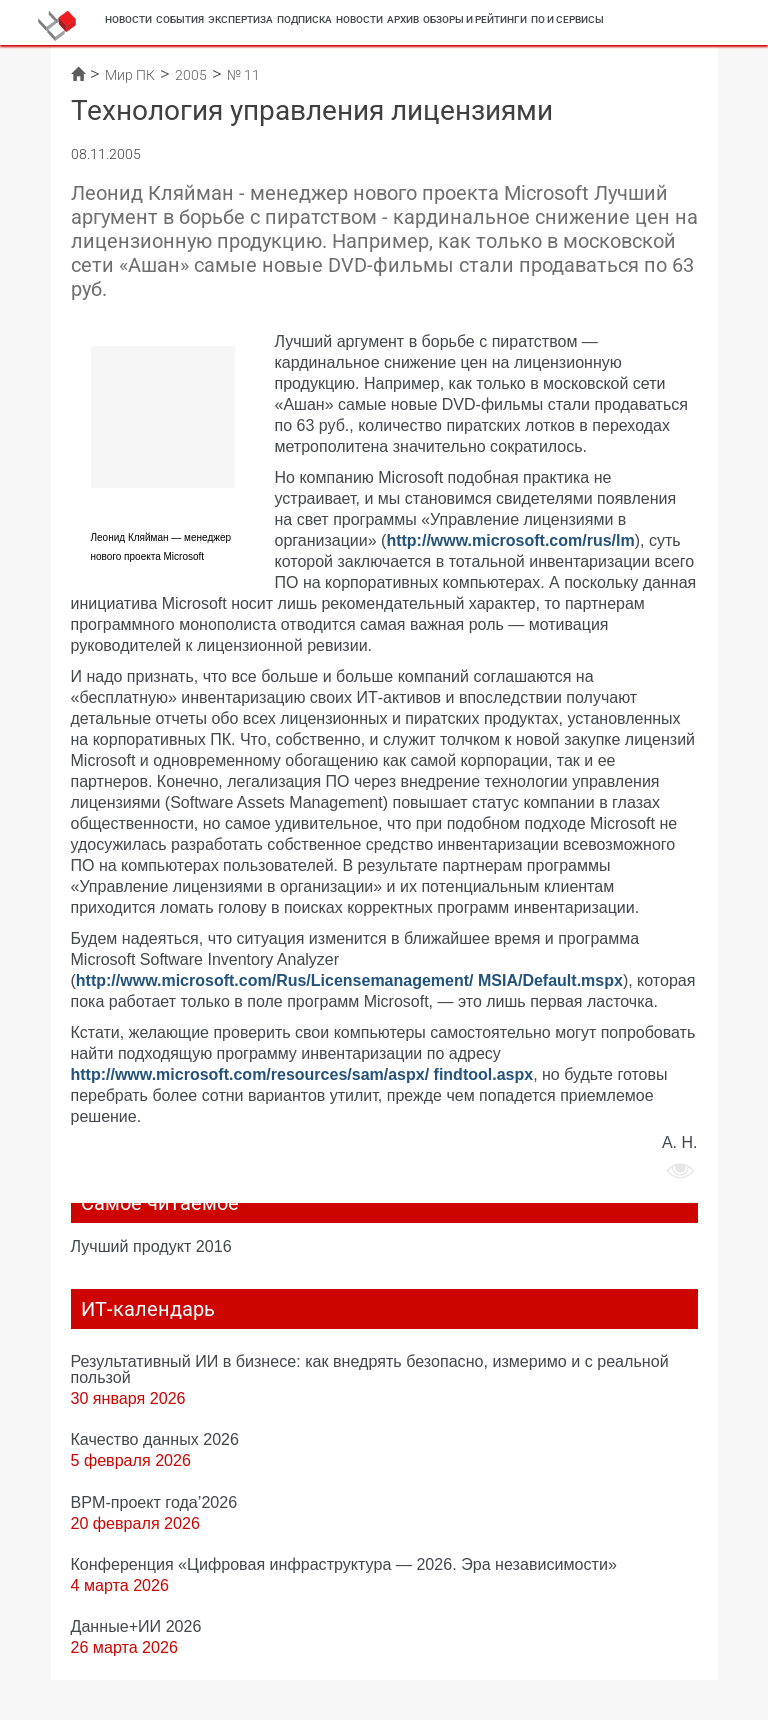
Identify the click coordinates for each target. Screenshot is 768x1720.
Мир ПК (130, 75)
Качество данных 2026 (155, 1439)
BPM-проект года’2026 (154, 1502)
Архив (403, 19)
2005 (191, 75)
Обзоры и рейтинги (475, 19)
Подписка (304, 19)
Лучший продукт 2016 (151, 1246)
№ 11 (243, 75)
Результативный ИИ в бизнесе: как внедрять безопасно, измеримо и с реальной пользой (370, 1369)
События (180, 19)
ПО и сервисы (567, 19)
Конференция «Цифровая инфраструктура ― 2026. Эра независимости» (344, 1564)
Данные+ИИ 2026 (136, 1626)
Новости (128, 19)
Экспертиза (240, 19)
